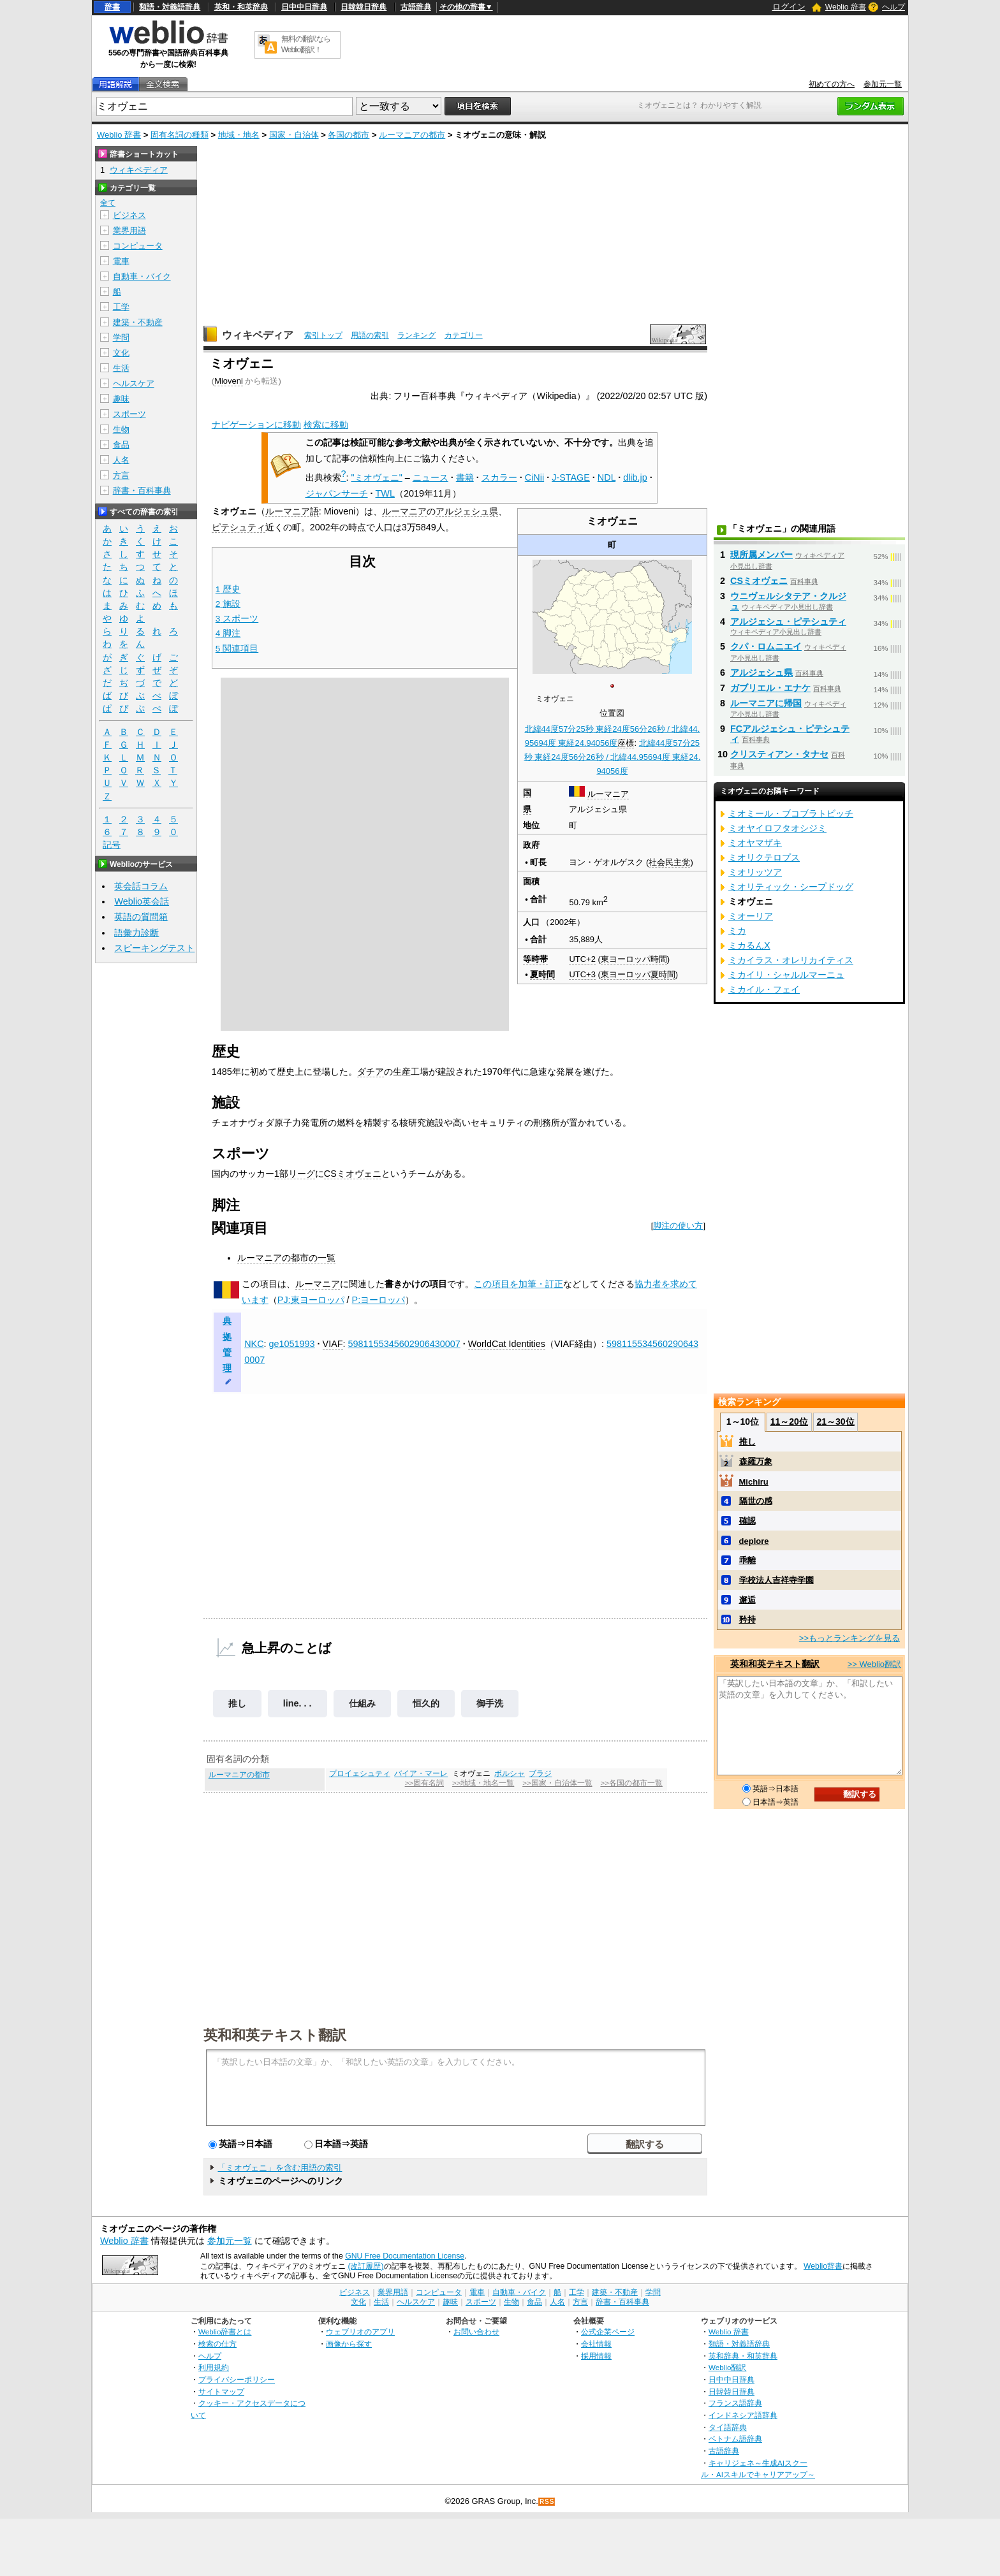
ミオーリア (750, 916)
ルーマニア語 (292, 511)
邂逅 (747, 1600)
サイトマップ (221, 2391)
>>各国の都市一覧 (631, 1783)
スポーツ (129, 414)
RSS (547, 2501)
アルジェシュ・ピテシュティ (788, 621)
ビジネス (129, 215)
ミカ (737, 931)
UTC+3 (582, 974)
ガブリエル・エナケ (770, 688)
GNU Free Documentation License (404, 2256)
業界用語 (129, 230)
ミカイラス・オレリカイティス (790, 960)
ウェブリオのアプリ (360, 2331)
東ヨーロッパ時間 (634, 959)
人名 (121, 460)
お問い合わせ (476, 2331)
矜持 (747, 1619)
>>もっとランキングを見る (849, 1638)
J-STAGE (571, 477)
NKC (253, 1344)
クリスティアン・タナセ (779, 754)
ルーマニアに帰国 (766, 703)
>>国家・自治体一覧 (557, 1783)
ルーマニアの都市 (412, 135)
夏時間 (542, 974)
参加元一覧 (883, 84)
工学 (121, 307)
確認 (747, 1520)
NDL (606, 477)
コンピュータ (138, 246)
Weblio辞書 (823, 2266)
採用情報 (596, 2356)
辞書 (112, 7)
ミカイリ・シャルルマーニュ (786, 975)
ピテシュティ (238, 527)
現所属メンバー (761, 554)
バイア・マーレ (421, 1773)
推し (237, 1703)
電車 (121, 261)
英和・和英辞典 (241, 7)
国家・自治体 (294, 135)
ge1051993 (292, 1344)
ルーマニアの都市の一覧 (286, 1258)
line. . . (297, 1703)
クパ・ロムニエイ (766, 646)
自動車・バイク (142, 276)
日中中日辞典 (304, 7)
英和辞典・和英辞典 (743, 2356)
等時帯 (535, 959)
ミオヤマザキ (755, 843)
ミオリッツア (755, 872)
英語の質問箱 (141, 917)
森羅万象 (755, 1461)
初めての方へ (832, 84)
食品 (121, 444)
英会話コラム (141, 886)
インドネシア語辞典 (743, 2415)
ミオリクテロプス (764, 857)
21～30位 (835, 1421)
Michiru (753, 1482)
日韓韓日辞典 (363, 7)
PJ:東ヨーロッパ (310, 1300)
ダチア (370, 1071)
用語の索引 (370, 335)
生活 (121, 368)
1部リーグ (294, 1173)
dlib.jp (635, 477)
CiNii (534, 477)
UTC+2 (582, 959)
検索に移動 (326, 424)
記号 (112, 845)
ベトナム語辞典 (735, 2438)
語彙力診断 (136, 933)
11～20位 (789, 1421)
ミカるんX (749, 945)
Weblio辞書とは (224, 2331)
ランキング (416, 335)
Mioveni (228, 381)
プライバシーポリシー (236, 2379)
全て (107, 203)
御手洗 (489, 1703)
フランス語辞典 (735, 2403)
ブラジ (540, 1773)
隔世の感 (755, 1501)
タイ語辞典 (728, 2427)
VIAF (333, 1344)
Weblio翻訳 (727, 2367)
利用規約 (213, 2367)
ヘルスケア (133, 383)
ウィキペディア (257, 335)
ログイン (788, 6)
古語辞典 (416, 7)
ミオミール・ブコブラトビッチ (790, 813)
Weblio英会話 (141, 901)
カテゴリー (464, 335)
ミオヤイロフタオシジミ (777, 828)
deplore (754, 1541)
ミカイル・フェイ (764, 989)
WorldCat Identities (506, 1344)
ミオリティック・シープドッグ (790, 887)
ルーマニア (608, 794)
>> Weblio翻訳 (874, 1664)
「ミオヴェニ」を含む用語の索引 (279, 2167)
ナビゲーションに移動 (256, 424)
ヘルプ (893, 7)
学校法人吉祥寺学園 (776, 1580)
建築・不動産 (138, 322)
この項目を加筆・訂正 (518, 1284)
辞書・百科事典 (142, 490)
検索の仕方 (217, 2344)
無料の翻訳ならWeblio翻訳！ (305, 44)
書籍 (465, 477)
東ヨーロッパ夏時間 (638, 974)
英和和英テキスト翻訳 (274, 2034)
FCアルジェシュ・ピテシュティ (789, 734)
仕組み (362, 1703)
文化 (121, 353)
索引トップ (323, 335)
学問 (121, 337)
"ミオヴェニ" (376, 477)
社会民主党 (669, 862)
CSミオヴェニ (352, 1173)
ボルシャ (509, 1773)
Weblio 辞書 (845, 7)
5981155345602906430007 (404, 1344)
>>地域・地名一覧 (483, 1783)
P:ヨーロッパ (379, 1300)
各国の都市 (348, 135)
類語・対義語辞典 (169, 7)
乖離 (747, 1560)
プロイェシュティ (359, 1773)
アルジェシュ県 (467, 511)
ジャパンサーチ (336, 493)
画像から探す (349, 2344)
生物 (121, 429)
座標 (625, 743)
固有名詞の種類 (180, 135)
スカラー (499, 477)
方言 (121, 475)
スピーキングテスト (154, 948)
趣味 (121, 399)
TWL (385, 493)
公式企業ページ (608, 2331)
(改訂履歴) (365, 2266)
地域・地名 (239, 135)
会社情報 (596, 2344)
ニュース (430, 477)
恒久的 (426, 1703)
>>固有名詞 (424, 1783)
